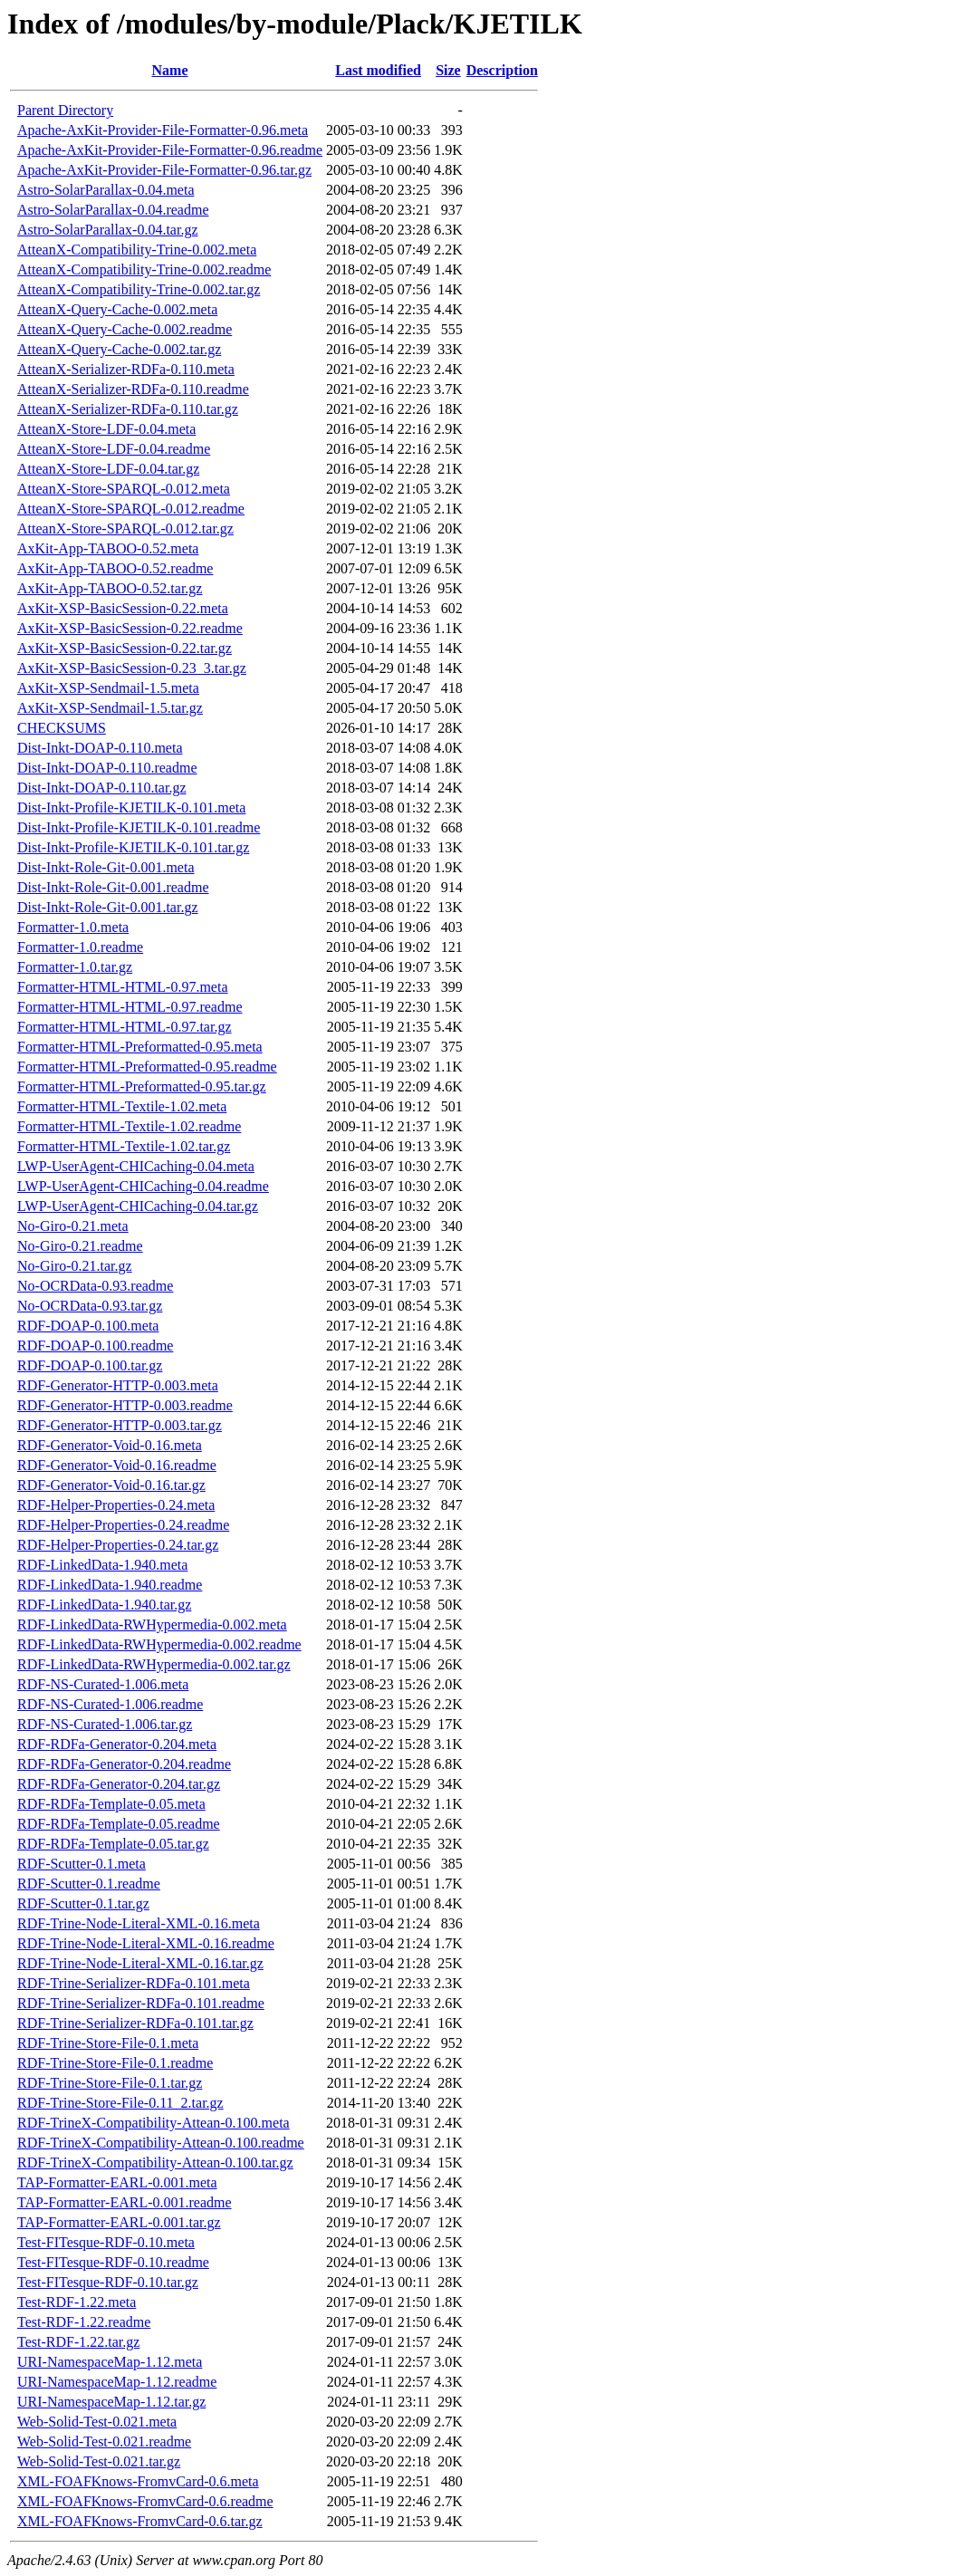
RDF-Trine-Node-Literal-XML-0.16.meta (138, 1923)
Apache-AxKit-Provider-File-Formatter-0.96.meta (162, 130)
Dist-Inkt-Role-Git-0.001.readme (113, 887)
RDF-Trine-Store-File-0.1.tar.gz (109, 2083)
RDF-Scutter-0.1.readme (88, 1883)
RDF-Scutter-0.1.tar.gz (83, 1903)
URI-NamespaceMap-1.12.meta (109, 2361)
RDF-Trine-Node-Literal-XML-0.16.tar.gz (140, 1963)
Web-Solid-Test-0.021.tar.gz (98, 2461)
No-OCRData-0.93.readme (95, 1285)
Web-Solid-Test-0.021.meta (97, 2421)
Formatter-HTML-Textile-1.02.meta (121, 1106)
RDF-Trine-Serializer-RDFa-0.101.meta (133, 1983)
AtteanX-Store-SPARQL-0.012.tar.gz (125, 528)
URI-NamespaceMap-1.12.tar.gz (111, 2401)
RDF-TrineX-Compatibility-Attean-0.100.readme (160, 2142)
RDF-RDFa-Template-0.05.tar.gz (113, 1843)
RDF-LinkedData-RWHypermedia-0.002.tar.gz (154, 1664)
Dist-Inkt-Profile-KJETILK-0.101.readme (138, 827)
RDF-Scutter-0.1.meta (81, 1863)
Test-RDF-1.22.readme (83, 2322)
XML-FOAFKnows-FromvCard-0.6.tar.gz (140, 2521)
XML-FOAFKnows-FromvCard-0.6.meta (138, 2481)
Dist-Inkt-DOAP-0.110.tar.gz (102, 787)
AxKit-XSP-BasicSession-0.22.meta (122, 608)
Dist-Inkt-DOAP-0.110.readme (107, 767)
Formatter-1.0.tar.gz (74, 967)
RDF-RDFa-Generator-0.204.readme (124, 1764)
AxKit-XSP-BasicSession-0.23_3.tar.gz (131, 668)
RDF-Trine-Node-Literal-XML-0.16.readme (145, 1943)
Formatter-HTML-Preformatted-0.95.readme (147, 1066)
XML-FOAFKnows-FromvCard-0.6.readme (145, 2501)
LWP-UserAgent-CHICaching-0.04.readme (143, 1186)
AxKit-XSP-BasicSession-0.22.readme (130, 628)
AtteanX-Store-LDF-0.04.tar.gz (108, 468)
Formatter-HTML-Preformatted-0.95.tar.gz (141, 1086)
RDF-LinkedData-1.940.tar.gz (104, 1604)
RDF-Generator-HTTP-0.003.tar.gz (119, 1425)
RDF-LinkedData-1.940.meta (102, 1564)
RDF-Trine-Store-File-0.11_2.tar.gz (120, 2102)
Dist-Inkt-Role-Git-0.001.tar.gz (107, 907)
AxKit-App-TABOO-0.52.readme (115, 568)
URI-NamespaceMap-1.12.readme (116, 2381)
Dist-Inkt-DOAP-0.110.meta (100, 747)
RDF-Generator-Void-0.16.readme (116, 1465)
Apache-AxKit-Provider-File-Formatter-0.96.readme (169, 150)
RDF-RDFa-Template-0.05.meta (111, 1804)
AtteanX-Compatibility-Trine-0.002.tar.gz (138, 289)
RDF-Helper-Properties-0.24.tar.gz (117, 1544)
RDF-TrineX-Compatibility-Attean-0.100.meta (153, 2122)
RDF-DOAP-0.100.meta (87, 1325)
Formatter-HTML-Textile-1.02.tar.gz (123, 1146)
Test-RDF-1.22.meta (76, 2302)
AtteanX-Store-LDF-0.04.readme (113, 449)
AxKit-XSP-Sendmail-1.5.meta (108, 688)
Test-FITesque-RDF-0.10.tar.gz (107, 2282)
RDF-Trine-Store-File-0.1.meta (107, 2043)
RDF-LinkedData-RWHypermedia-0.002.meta (152, 1624)
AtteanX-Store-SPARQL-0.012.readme (131, 508)
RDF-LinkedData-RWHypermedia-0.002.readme (159, 1644)
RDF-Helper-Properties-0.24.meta (116, 1505)
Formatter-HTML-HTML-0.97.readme (130, 1006)
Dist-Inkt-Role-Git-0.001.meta (106, 867)
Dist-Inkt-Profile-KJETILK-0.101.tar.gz (133, 847)
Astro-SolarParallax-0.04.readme (112, 209)
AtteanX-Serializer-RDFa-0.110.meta (126, 369)
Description (502, 70)
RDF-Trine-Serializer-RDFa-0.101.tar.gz (135, 2023)
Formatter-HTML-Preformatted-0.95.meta (140, 1046)
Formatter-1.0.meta (73, 927)
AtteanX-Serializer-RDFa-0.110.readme (133, 389)
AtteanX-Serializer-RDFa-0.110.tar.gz (127, 409)
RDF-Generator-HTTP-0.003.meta (117, 1385)
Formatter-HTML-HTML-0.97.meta (122, 987)
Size (448, 70)
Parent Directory (65, 110)
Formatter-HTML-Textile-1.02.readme (129, 1126)
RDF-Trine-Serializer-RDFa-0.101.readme (140, 2003)
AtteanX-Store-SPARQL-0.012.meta (123, 488)
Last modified (378, 70)
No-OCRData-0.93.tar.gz (89, 1305)
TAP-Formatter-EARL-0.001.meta (117, 2182)
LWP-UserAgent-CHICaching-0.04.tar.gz (137, 1206)
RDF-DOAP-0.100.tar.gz (89, 1365)
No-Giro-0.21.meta (73, 1226)
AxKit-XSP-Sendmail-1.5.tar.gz (110, 708)
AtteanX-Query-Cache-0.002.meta (117, 309)
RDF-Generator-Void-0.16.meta (109, 1445)
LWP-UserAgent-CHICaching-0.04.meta (135, 1166)
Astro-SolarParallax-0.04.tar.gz (107, 229)
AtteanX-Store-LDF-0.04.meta (106, 429)
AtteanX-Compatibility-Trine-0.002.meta (136, 249)
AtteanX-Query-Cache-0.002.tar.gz (119, 349)
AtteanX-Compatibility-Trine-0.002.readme (144, 269)
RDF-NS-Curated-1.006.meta (102, 1684)
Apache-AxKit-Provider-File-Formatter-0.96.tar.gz (164, 170)
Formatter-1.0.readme (80, 947)
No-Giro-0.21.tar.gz (74, 1266)
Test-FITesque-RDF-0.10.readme (113, 2262)
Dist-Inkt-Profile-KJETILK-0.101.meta (131, 807)
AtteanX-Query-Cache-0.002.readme (124, 329)
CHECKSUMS (61, 727)
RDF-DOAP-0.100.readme (95, 1345)
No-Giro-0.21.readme (80, 1246)
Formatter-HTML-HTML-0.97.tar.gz (124, 1026)
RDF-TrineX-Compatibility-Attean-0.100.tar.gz (155, 2162)
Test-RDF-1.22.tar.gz (78, 2342)
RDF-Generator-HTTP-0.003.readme (125, 1405)
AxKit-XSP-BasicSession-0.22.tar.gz (124, 648)
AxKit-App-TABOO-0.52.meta (107, 548)
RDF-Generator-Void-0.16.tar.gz (111, 1485)
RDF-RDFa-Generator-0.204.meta (116, 1744)
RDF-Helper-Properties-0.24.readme (123, 1525)
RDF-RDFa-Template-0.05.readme (118, 1823)
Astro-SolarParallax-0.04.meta (106, 189)
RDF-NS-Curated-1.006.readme (110, 1704)
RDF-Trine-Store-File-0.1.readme (115, 2063)
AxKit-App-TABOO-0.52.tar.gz (109, 588)
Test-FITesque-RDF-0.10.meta (106, 2242)
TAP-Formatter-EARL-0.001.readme (124, 2202)
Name (170, 70)
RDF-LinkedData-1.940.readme (109, 1584)
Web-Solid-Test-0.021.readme (104, 2441)
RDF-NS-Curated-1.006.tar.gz (104, 1724)
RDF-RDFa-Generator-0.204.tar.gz (118, 1784)
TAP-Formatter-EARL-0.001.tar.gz (119, 2222)
